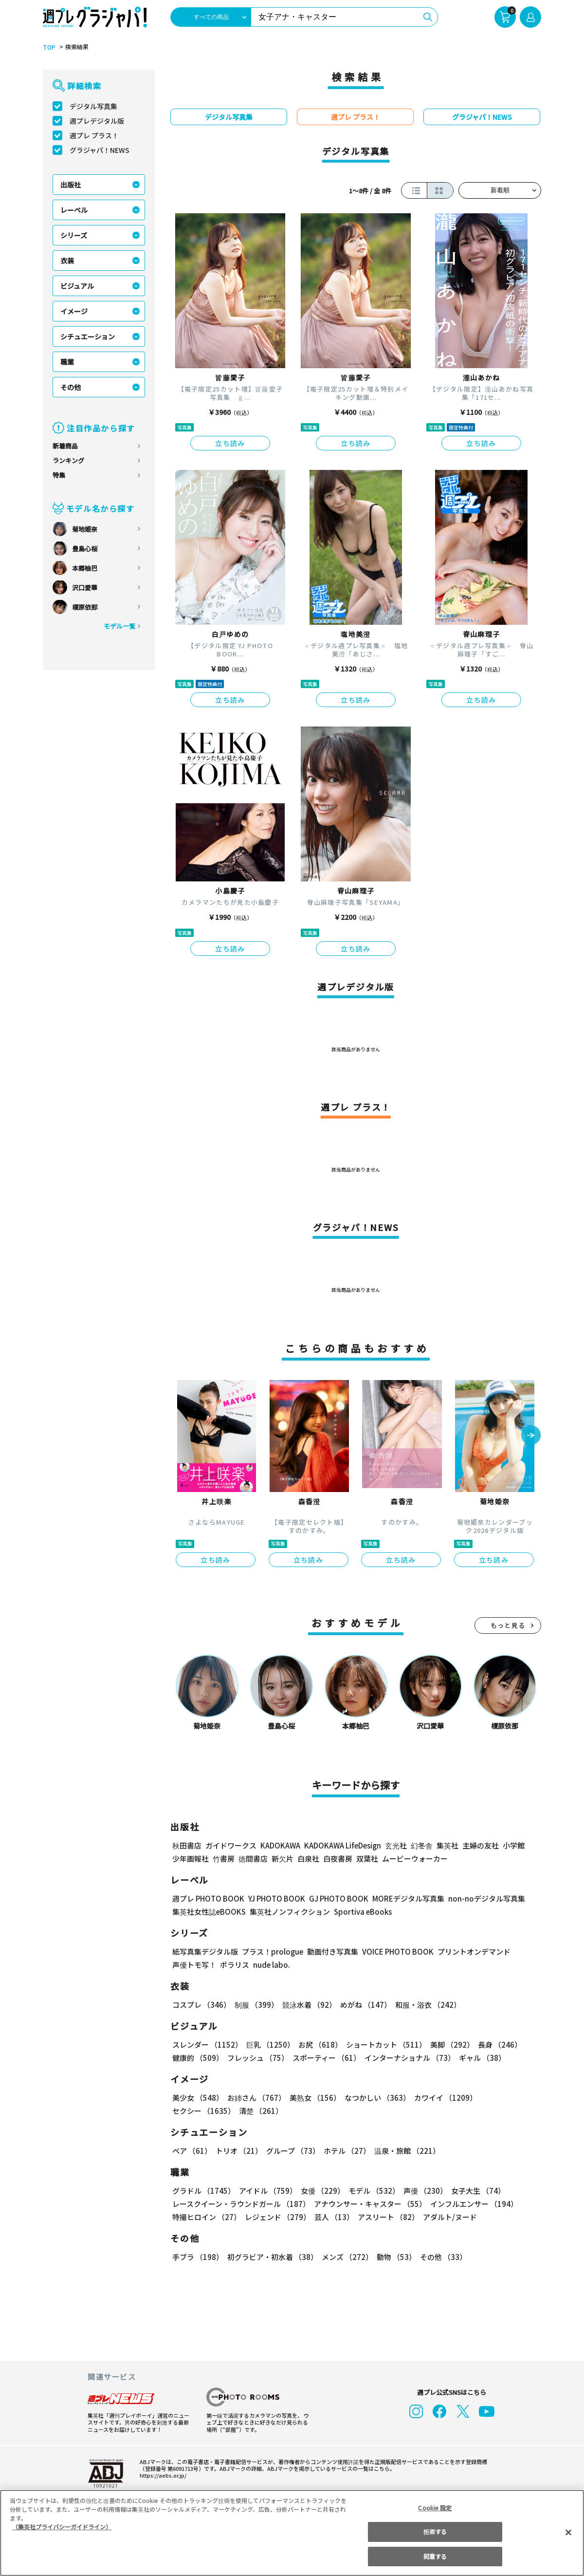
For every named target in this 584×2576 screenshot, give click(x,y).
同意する (435, 2556)
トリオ (238, 2151)
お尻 (317, 2044)
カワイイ (442, 2097)
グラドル (203, 2190)
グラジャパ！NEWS (99, 150)
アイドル (266, 2190)
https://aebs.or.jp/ (161, 2475)
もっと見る (508, 1625)
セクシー (507, 2097)
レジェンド (276, 2217)
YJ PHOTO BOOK (274, 1898)
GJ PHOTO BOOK (334, 1898)
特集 (59, 475)
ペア (191, 2151)
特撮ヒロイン (206, 2217)
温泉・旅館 (404, 2151)
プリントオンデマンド (469, 1951)
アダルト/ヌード (447, 2217)
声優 (421, 2190)
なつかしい (374, 2097)
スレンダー (206, 2044)
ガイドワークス (230, 1845)
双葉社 (367, 1858)
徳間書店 (253, 1858)
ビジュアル (77, 286)
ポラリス (234, 1965)
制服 (255, 2004)
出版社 (70, 184)
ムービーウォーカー (415, 1858)
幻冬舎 (420, 1845)
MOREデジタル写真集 (402, 1898)
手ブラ (197, 2257)
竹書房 (224, 1858)
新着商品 (65, 445)
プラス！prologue (272, 1951)
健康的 (197, 2058)
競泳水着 (307, 2004)
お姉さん (255, 2097)
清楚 (193, 2111)
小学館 (513, 1845)
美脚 (447, 2044)
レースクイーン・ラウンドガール (241, 2204)
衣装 (67, 260)
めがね (363, 2004)
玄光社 (394, 1845)
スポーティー (325, 2058)
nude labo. (271, 1965)
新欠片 (282, 1858)
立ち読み (230, 443)
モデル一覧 (119, 626)
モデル (371, 2190)
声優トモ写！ (194, 1965)
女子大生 (473, 2190)
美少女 (197, 2097)
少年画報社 (190, 1858)
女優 (320, 2190)
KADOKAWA (280, 1845)
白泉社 (308, 1858)
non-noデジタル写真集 (480, 1898)
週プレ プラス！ (94, 135)
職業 (67, 362)
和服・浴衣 (424, 2004)
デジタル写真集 (93, 106)
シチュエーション (87, 336)
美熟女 (313, 2097)
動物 (393, 2257)
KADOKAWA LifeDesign (342, 1845)
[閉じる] (568, 2532)
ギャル (480, 2058)
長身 (494, 2044)
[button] (531, 1436)
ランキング (68, 460)
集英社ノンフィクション (288, 1911)
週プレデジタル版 (97, 121)
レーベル (74, 210)
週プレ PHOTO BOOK (207, 1898)
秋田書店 (186, 1845)
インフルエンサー (472, 2204)
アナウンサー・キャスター (369, 2204)
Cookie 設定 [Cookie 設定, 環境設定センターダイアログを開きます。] (435, 2507)
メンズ (345, 2257)
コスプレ (201, 2004)
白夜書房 (337, 1858)
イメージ (74, 311)
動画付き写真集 (331, 1951)
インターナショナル (408, 2058)
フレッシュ (256, 2058)
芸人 (332, 2217)
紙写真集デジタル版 (205, 1951)
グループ (291, 2151)
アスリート (386, 2217)
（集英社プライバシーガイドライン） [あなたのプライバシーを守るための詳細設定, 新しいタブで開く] (61, 2526)
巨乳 (268, 2044)
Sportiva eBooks (360, 1911)
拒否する (435, 2531)
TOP (48, 47)
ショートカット (382, 2044)
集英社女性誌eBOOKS (208, 1911)
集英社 (446, 1845)
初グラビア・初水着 (271, 2257)
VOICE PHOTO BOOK (395, 1951)
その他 (70, 387)
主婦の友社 (479, 1845)
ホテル (345, 2151)
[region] (292, 2533)
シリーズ (73, 235)
